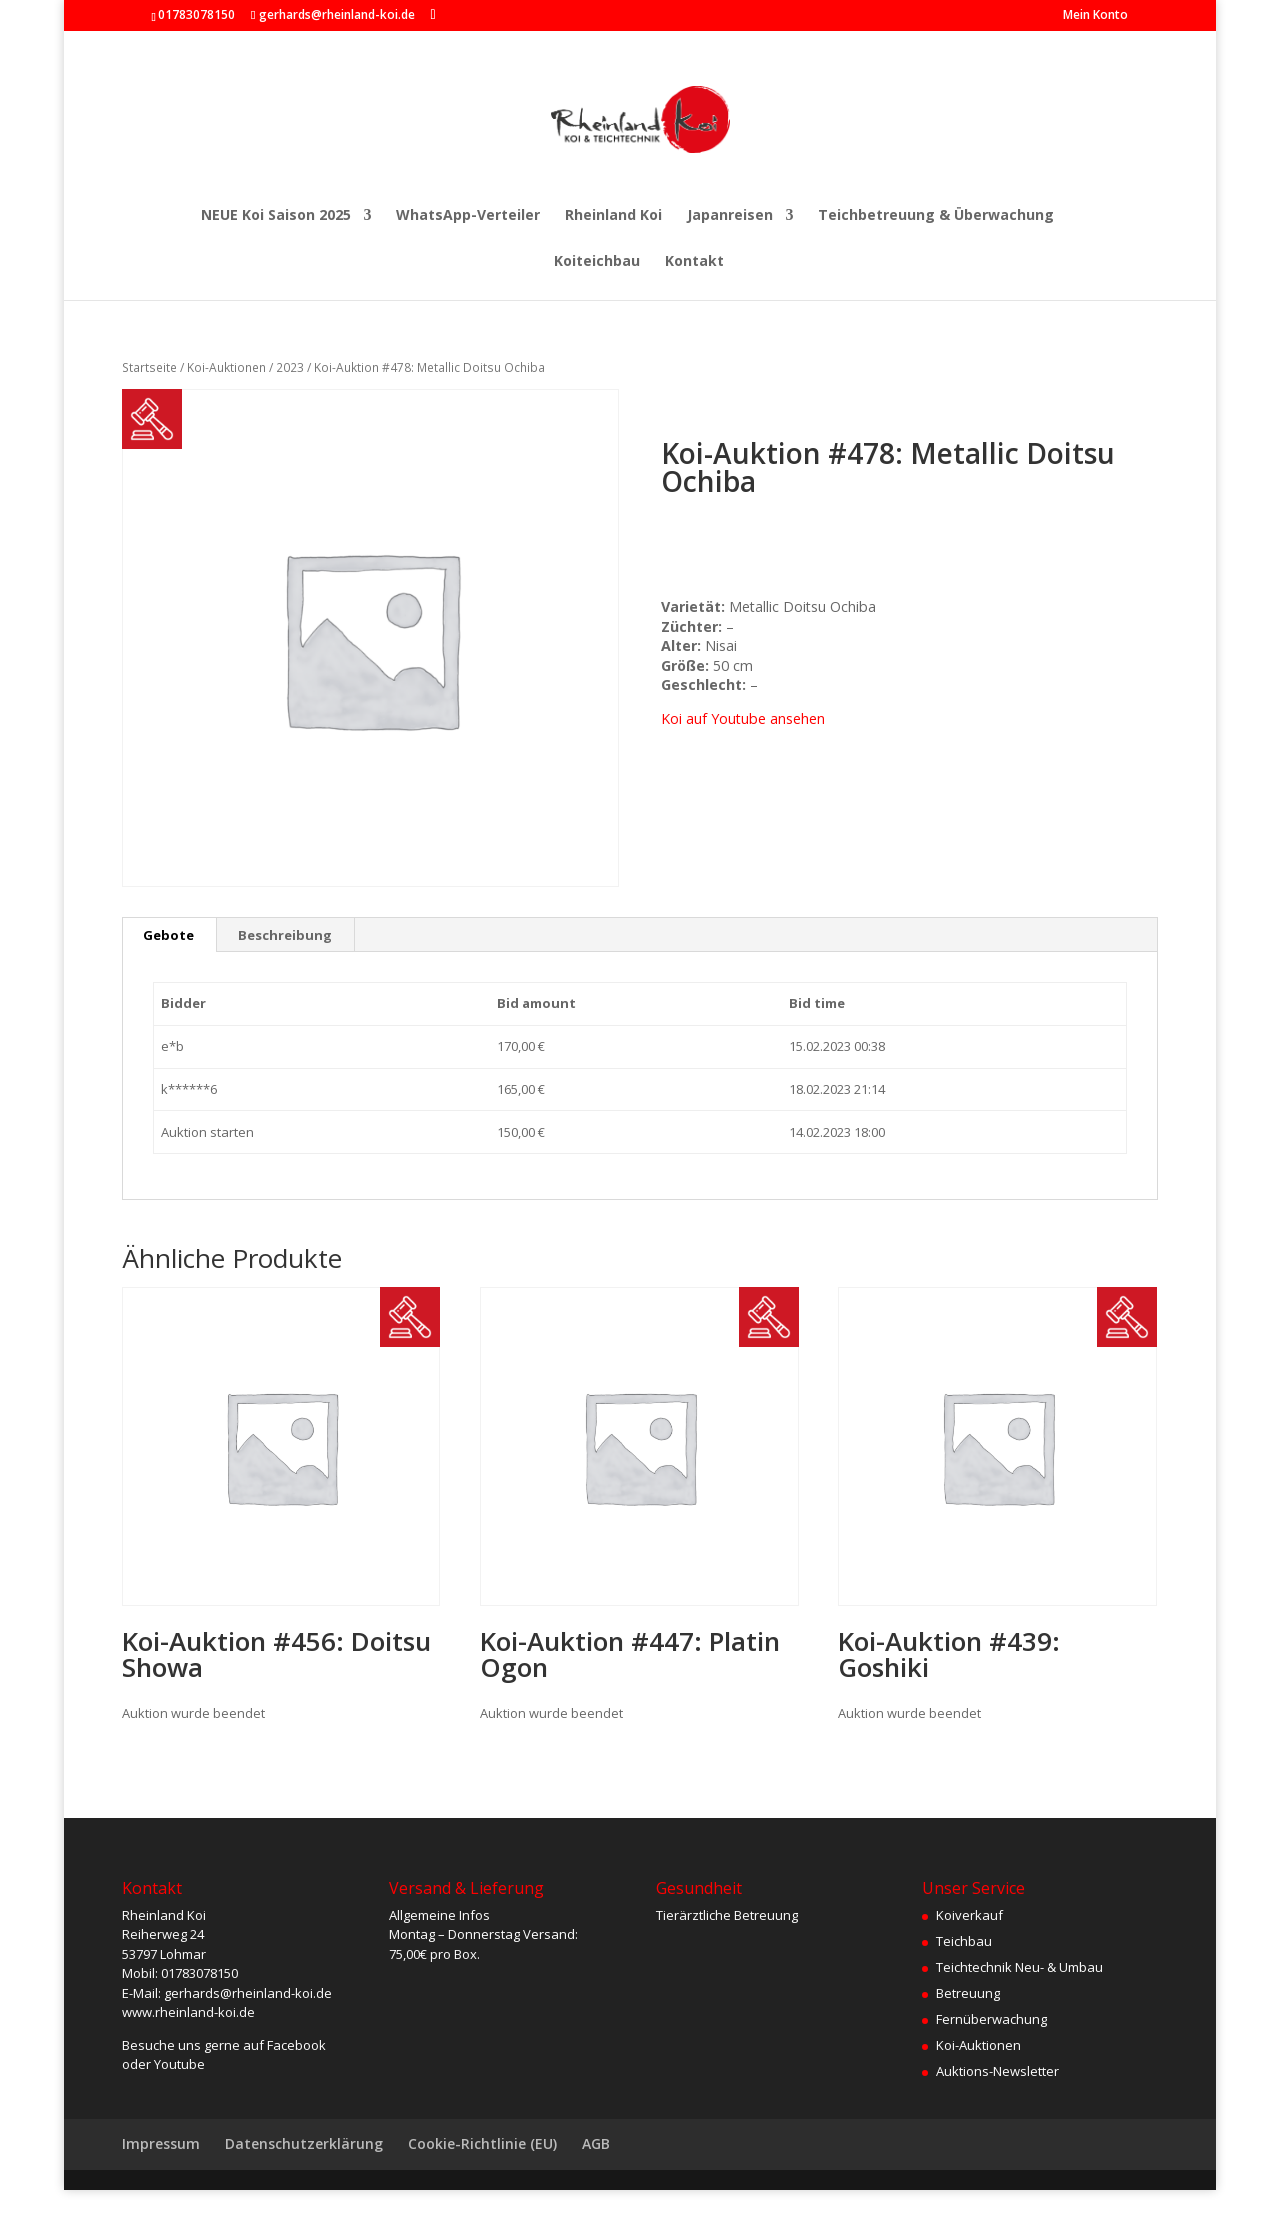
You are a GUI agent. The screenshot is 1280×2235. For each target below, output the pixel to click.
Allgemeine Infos (439, 1915)
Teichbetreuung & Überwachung (936, 216)
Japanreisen (730, 216)
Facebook (296, 2045)
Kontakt (694, 262)
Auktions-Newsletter (997, 2071)
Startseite (149, 367)
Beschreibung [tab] (285, 935)
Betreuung (968, 1993)
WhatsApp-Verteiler (468, 216)
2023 (290, 367)
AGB (596, 2143)
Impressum (161, 2143)
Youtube (179, 2064)
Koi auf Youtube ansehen (743, 718)
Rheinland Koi (613, 216)
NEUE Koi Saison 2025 (276, 216)
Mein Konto (1095, 16)
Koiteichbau (597, 262)
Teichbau (964, 1941)
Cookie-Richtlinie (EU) (482, 2143)
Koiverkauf (969, 1915)
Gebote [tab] (168, 935)
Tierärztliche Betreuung (727, 1915)
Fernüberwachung (991, 2019)
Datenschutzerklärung (304, 2143)
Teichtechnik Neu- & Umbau (1019, 1967)
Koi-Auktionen (226, 367)
